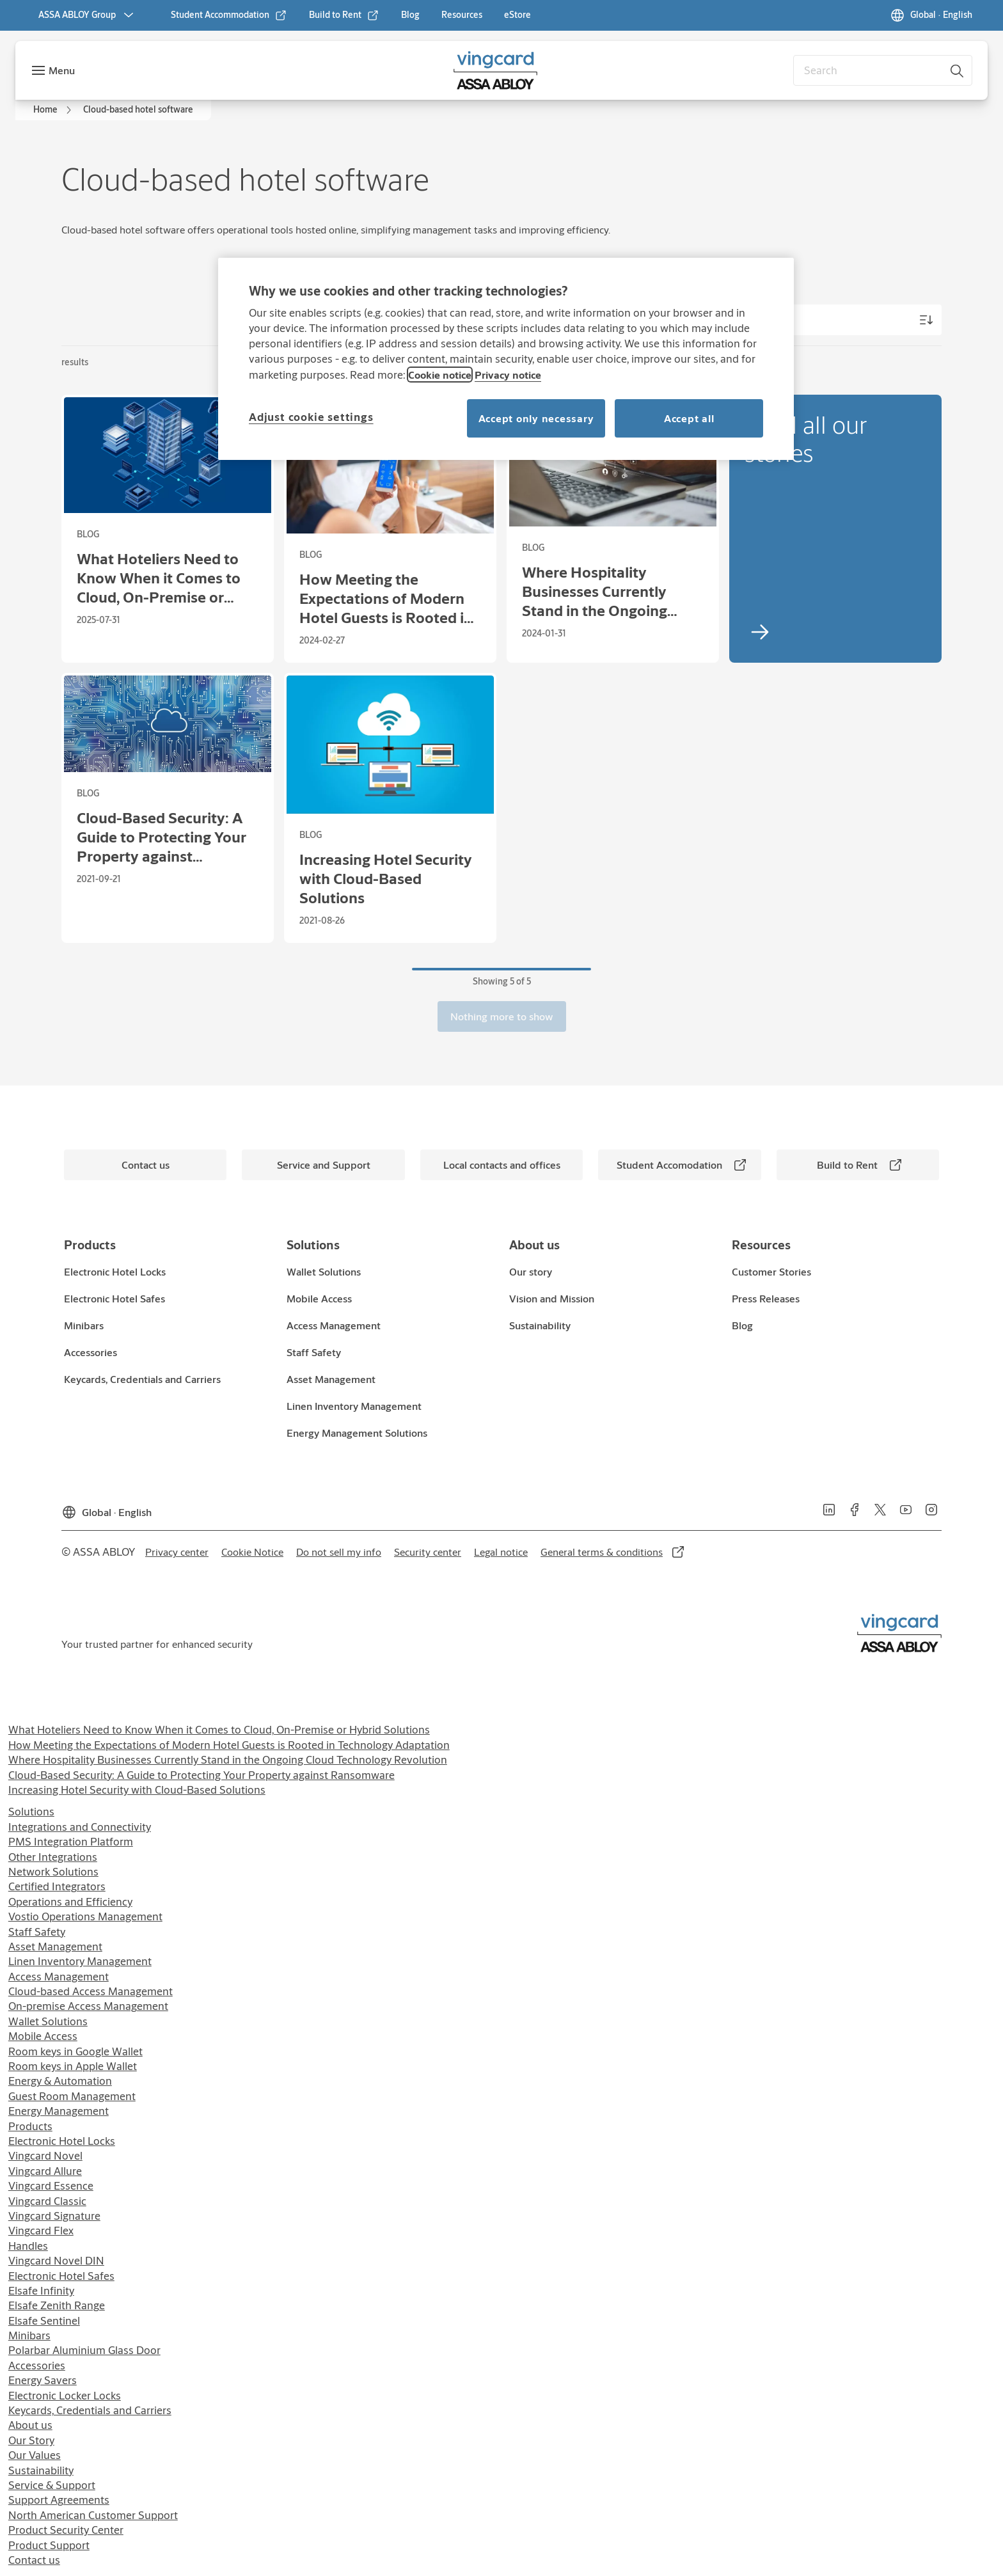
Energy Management (58, 2110)
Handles (28, 2245)
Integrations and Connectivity (79, 1826)
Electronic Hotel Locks (61, 2140)
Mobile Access (42, 2035)
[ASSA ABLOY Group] (87, 15)
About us (30, 2424)
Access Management (58, 1976)
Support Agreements (58, 2499)
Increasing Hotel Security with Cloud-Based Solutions (136, 1789)
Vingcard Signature (54, 2215)
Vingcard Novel (45, 2155)
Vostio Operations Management (85, 1916)
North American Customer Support (93, 2515)
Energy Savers (42, 2380)
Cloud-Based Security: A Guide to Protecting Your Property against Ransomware (201, 1774)
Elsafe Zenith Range (56, 2305)
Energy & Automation (60, 2080)
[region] (506, 359)
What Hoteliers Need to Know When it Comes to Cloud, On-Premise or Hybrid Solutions (219, 1729)
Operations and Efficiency (70, 1901)
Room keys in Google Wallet (75, 2051)
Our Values (34, 2454)
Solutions (31, 1811)
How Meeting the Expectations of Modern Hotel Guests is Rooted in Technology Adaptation (229, 1744)
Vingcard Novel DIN (56, 2260)
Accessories (36, 2365)
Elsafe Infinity (41, 2290)
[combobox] (882, 70)
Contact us (34, 2559)
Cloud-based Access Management (90, 1991)
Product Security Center (65, 2529)
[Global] (931, 15)
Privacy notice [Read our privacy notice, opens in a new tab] (508, 374)
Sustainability (41, 2470)
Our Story (31, 2440)
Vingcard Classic (47, 2200)
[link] (229, 15)
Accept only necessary (536, 418)
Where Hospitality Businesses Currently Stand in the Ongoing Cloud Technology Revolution (227, 1759)
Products (30, 2126)
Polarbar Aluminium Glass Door (84, 2350)
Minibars (29, 2335)
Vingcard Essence (50, 2185)
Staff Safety (36, 1931)
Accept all (689, 418)
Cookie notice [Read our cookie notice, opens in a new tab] (439, 374)
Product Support (49, 2545)
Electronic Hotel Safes (61, 2275)
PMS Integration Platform (70, 1841)
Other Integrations (52, 1856)
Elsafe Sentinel (44, 2320)
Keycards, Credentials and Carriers (89, 2410)
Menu (62, 70)
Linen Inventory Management (80, 1961)
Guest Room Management (72, 2096)
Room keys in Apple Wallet (72, 2065)
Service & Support (51, 2484)
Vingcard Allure (45, 2170)
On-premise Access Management (88, 2005)
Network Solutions (53, 1871)
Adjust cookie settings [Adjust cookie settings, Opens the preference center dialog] (311, 416)
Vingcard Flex (41, 2230)
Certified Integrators (57, 1886)
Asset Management (55, 1946)
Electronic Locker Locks (64, 2395)
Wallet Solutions (48, 2021)
